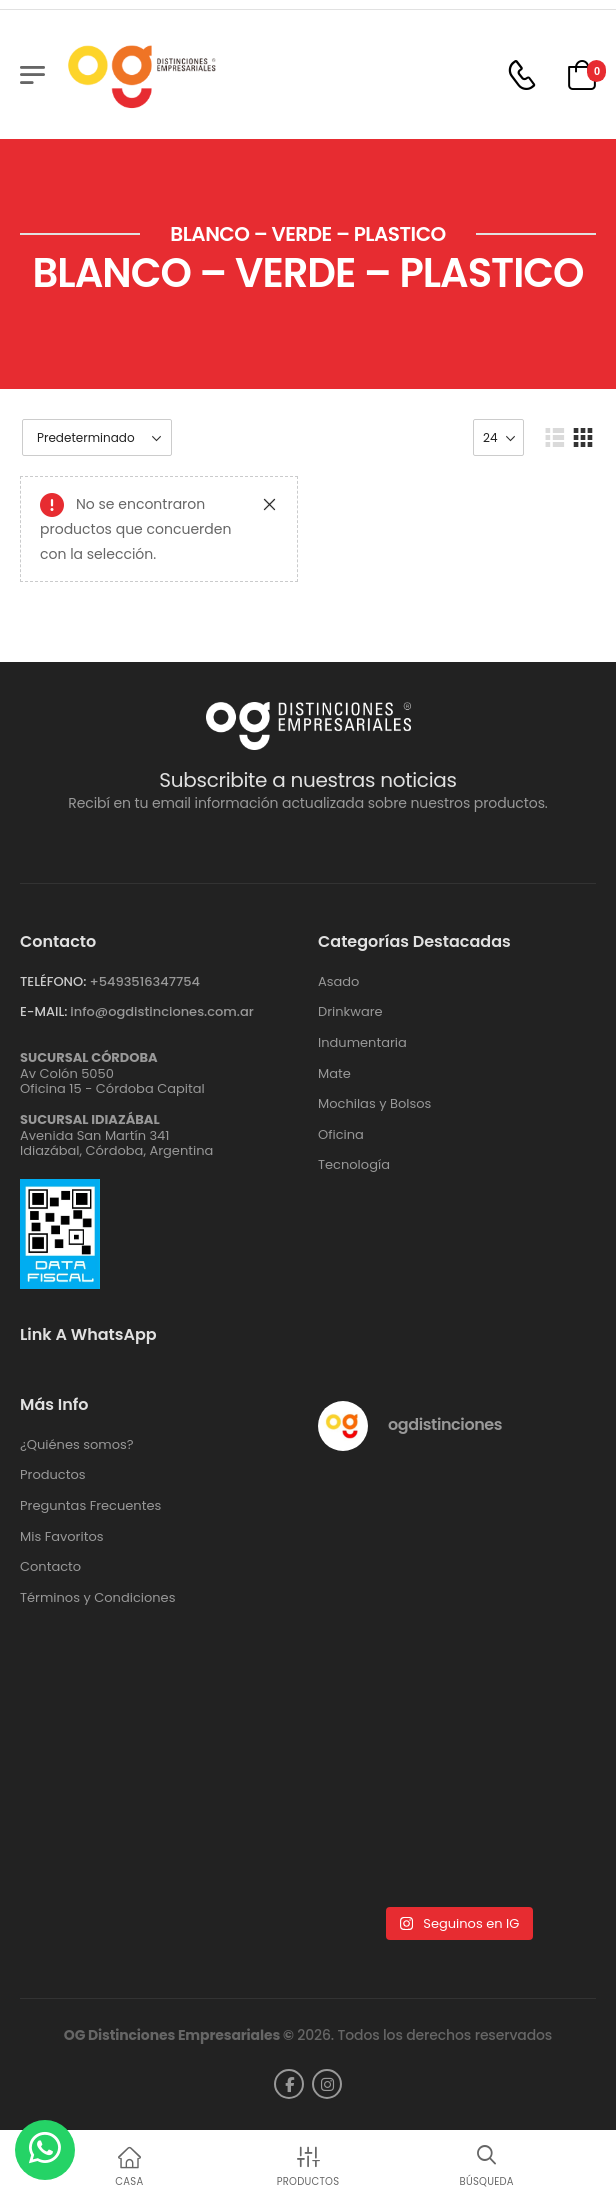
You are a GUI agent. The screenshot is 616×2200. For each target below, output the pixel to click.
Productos (53, 1475)
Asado (338, 982)
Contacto (50, 1567)
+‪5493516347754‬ (144, 981)
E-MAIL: (43, 1011)
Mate (334, 1074)
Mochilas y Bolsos (374, 1104)
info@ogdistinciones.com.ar (161, 1011)
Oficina (341, 1135)
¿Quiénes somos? (77, 1445)
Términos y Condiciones (97, 1598)
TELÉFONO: (53, 981)
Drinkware (350, 1012)
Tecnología (354, 1165)
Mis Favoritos (62, 1537)
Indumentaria (362, 1043)
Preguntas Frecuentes (90, 1506)
